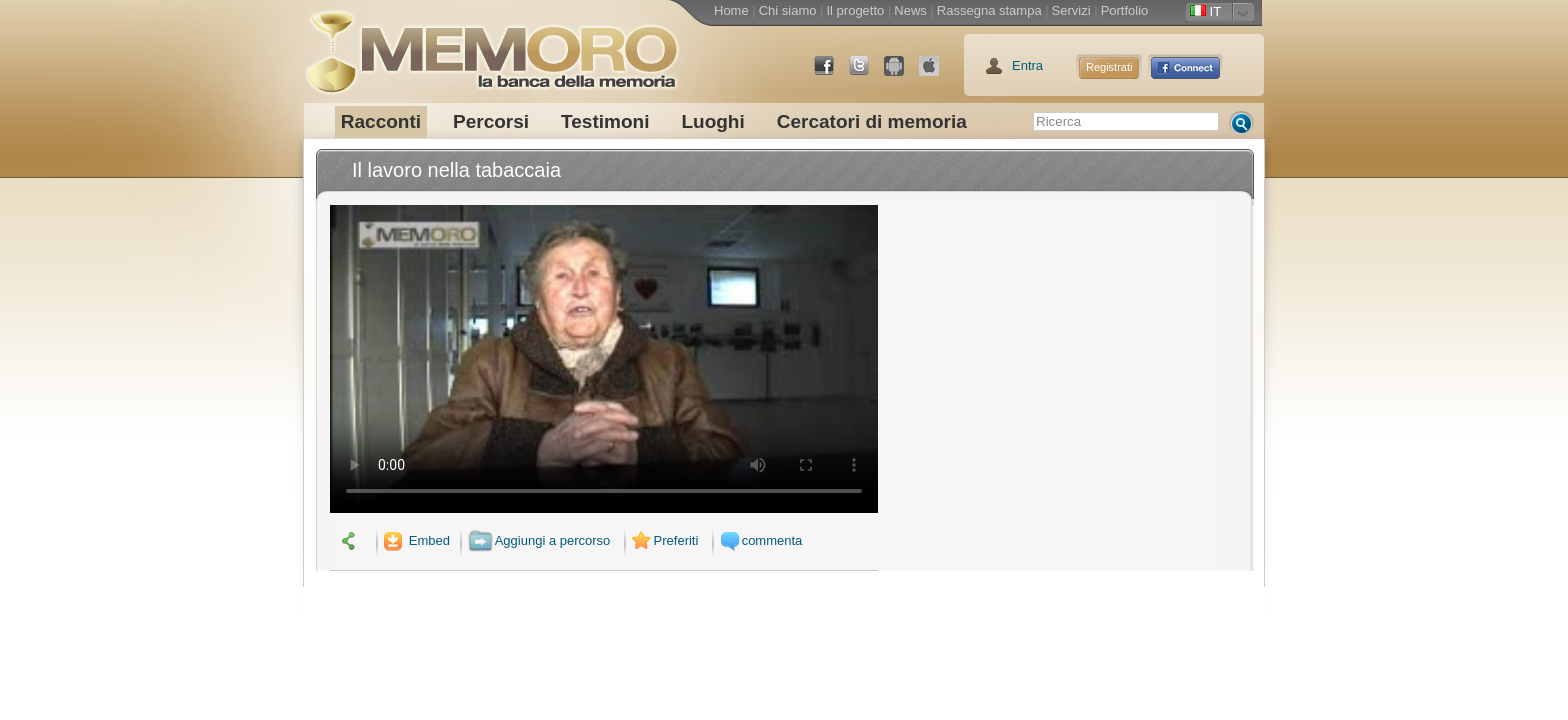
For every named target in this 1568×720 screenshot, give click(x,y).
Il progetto (855, 10)
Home (731, 10)
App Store (937, 73)
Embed (415, 540)
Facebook (832, 73)
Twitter (867, 73)
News (910, 10)
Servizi (1071, 10)
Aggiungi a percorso (539, 540)
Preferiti (663, 540)
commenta (759, 540)
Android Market (902, 73)
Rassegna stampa (989, 10)
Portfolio (1125, 10)
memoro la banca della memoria (491, 45)
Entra (1027, 65)
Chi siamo (788, 10)
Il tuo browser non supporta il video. (604, 359)
